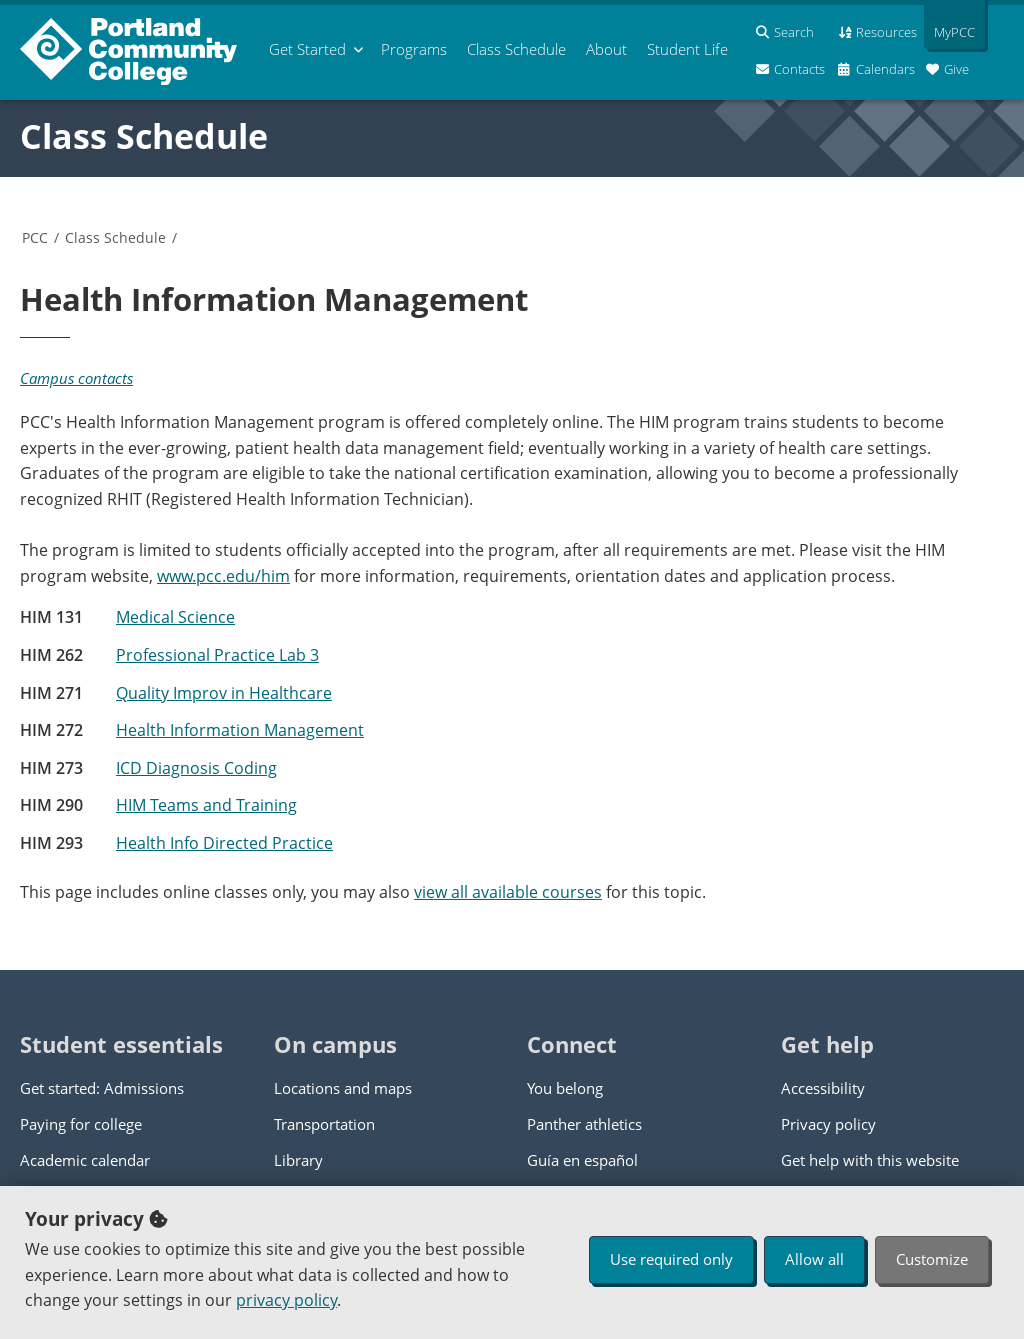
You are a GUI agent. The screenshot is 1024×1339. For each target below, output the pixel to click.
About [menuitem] (606, 49)
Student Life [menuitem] (687, 49)
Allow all (814, 1259)
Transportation (324, 1124)
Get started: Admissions (102, 1088)
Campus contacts (76, 378)
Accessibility (823, 1088)
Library (298, 1160)
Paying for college (81, 1124)
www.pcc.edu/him (223, 576)
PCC (35, 237)
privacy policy (286, 1300)
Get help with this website (870, 1160)
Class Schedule (144, 136)
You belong (565, 1088)
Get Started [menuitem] (307, 49)
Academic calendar (85, 1160)
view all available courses (508, 892)
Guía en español (582, 1160)
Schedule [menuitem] (516, 49)
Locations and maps (343, 1088)
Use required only (671, 1259)
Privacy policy (828, 1124)
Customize (932, 1259)
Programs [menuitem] (414, 49)
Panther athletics (584, 1124)
